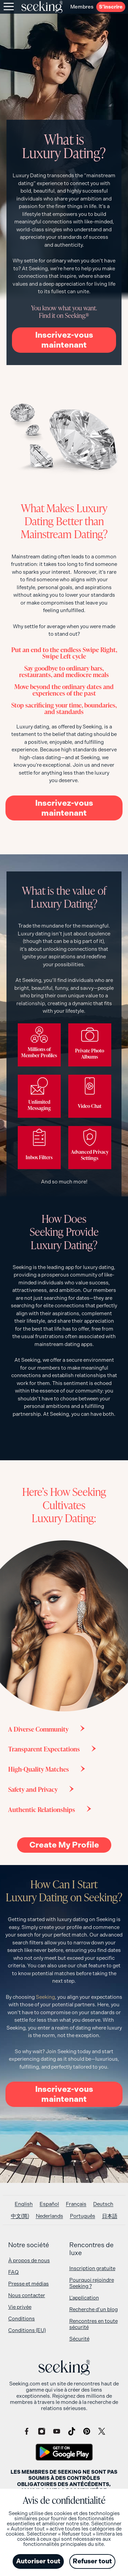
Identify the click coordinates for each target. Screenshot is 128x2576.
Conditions (21, 2319)
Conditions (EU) (27, 2330)
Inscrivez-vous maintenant (64, 340)
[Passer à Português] (83, 2216)
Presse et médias (28, 2284)
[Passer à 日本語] (110, 2216)
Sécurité (79, 2339)
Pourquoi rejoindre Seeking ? (91, 2283)
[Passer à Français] (76, 2204)
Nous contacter (26, 2295)
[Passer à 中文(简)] (20, 2216)
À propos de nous (29, 2260)
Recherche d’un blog (93, 2309)
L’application (84, 2298)
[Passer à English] (23, 2204)
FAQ (13, 2272)
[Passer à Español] (49, 2204)
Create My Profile (64, 1845)
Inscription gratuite (92, 2268)
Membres (82, 7)
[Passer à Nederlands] (49, 2216)
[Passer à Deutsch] (103, 2204)
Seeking (45, 1997)
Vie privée (19, 2307)
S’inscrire (111, 7)
